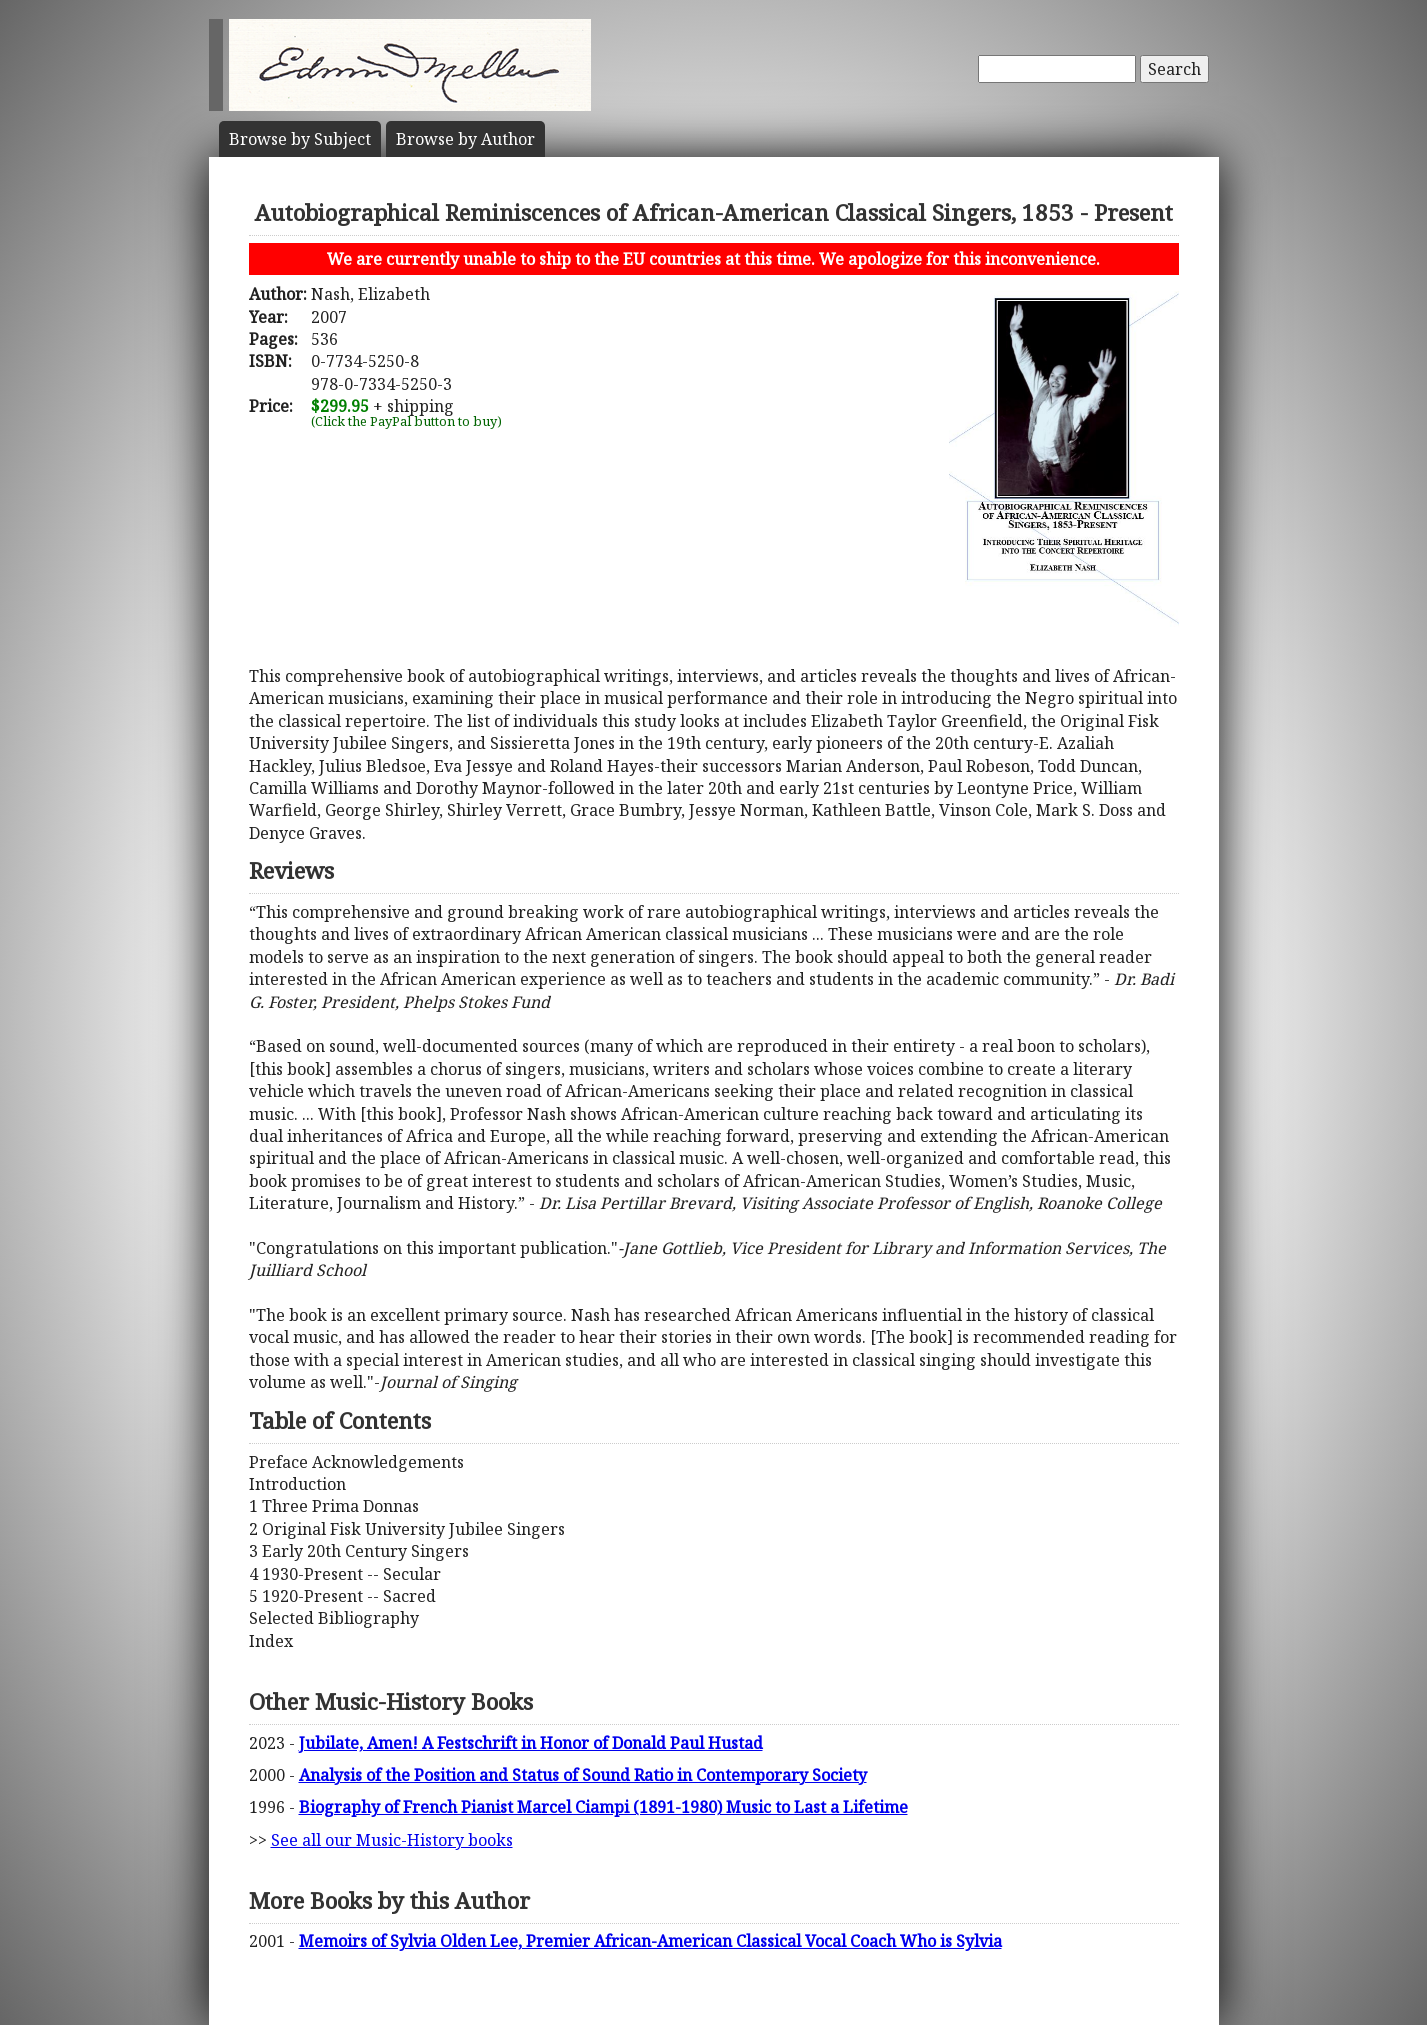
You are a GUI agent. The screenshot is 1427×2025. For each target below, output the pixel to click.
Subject (300, 139)
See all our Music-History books (392, 1840)
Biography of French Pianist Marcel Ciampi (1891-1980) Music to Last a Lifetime (603, 1807)
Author (465, 139)
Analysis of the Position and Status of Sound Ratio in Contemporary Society (583, 1775)
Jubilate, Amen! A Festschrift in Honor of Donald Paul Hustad (531, 1743)
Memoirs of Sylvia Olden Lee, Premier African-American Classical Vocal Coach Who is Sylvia (650, 1941)
